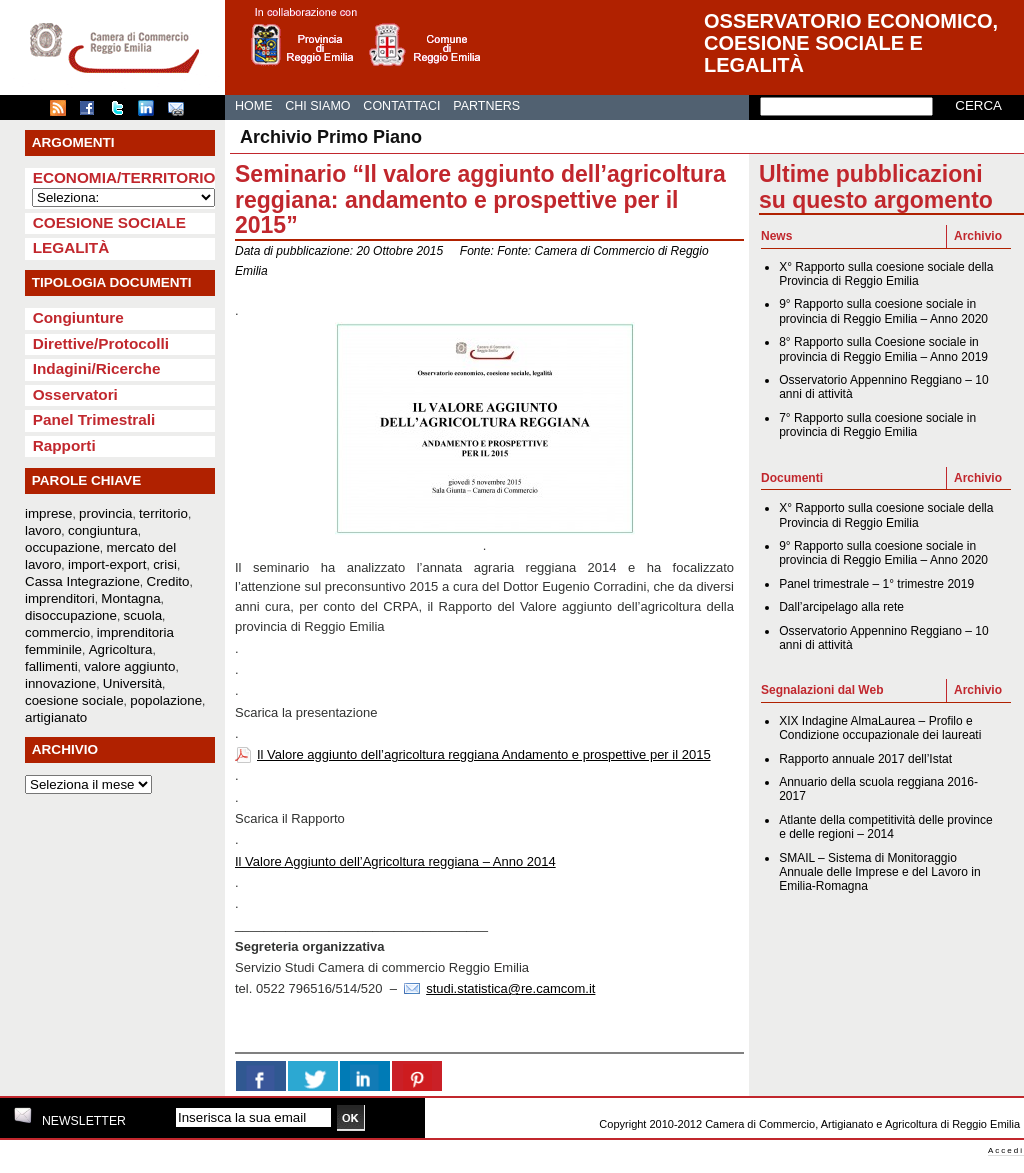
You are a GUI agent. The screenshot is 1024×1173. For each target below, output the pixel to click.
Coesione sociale (109, 222)
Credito (168, 581)
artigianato (56, 717)
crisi (165, 564)
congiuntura (103, 530)
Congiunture (78, 317)
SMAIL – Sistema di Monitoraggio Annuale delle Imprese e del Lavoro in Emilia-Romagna (879, 872)
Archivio (978, 236)
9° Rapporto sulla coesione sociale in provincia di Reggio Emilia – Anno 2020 (883, 311)
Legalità (71, 247)
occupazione (62, 547)
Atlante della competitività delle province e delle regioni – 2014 (885, 827)
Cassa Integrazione (82, 581)
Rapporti (64, 445)
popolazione (166, 700)
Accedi (1006, 1150)
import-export (107, 564)
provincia (105, 513)
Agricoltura (121, 649)
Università (132, 683)
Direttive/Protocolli (101, 343)
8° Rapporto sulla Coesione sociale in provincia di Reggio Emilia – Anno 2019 (883, 349)
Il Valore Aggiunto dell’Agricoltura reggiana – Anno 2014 (395, 861)
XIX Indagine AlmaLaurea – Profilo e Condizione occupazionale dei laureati (880, 728)
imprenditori (60, 598)
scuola (143, 615)
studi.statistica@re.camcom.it (510, 988)
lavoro (43, 530)
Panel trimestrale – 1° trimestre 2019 (876, 584)
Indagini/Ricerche (97, 368)
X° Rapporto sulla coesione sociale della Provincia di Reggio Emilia (886, 274)
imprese (48, 513)
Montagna (130, 598)
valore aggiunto (129, 666)
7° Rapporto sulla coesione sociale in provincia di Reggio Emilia (877, 425)
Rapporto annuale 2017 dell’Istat (865, 759)
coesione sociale (74, 700)
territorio (163, 513)
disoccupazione (71, 615)
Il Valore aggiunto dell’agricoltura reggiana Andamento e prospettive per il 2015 (484, 754)
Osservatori (75, 394)
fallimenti (51, 666)
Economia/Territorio (124, 177)
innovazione (60, 683)
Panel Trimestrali (94, 419)
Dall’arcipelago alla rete (841, 607)
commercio (57, 632)
